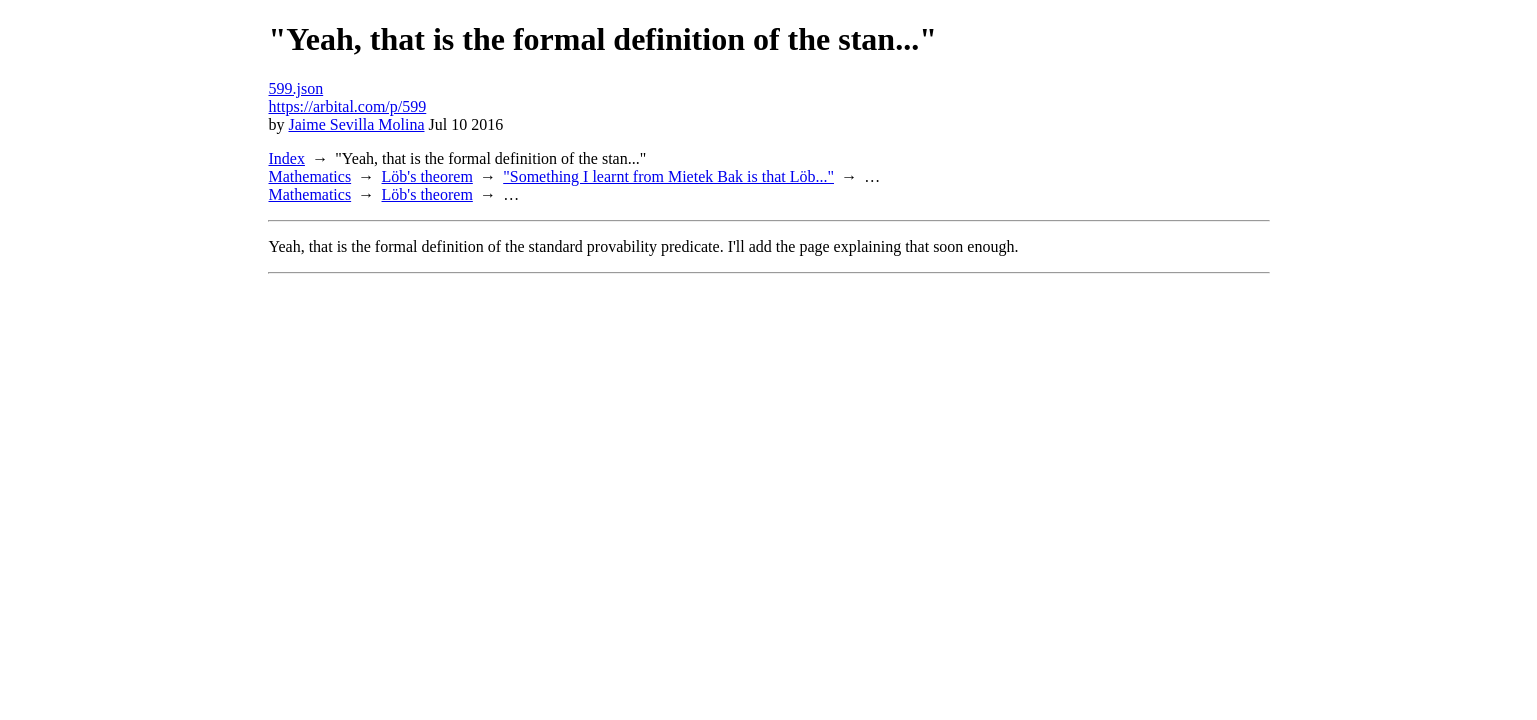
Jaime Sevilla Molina (357, 124)
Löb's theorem (427, 176)
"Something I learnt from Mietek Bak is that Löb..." (668, 176)
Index (287, 158)
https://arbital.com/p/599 (348, 106)
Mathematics (310, 176)
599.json (296, 88)
